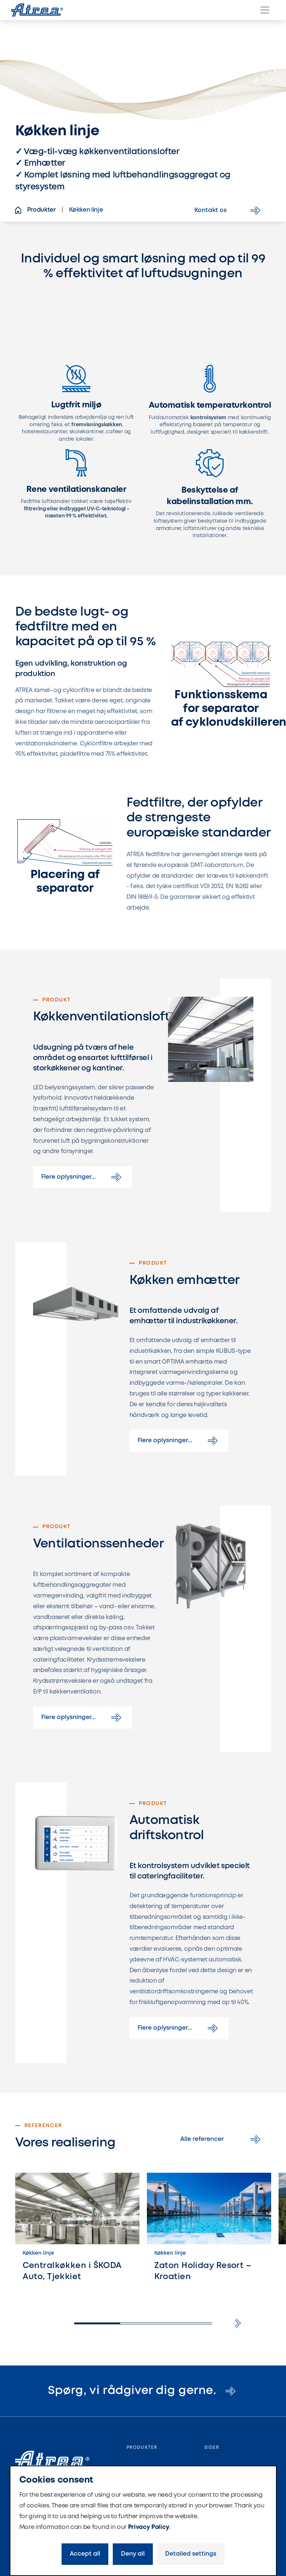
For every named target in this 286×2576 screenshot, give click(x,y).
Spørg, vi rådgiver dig (143, 2391)
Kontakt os (228, 210)
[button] (237, 2323)
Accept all (85, 2554)
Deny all (133, 2554)
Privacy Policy (149, 2527)
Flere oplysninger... (82, 1177)
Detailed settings (190, 2554)
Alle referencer (221, 2139)
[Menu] (265, 10)
